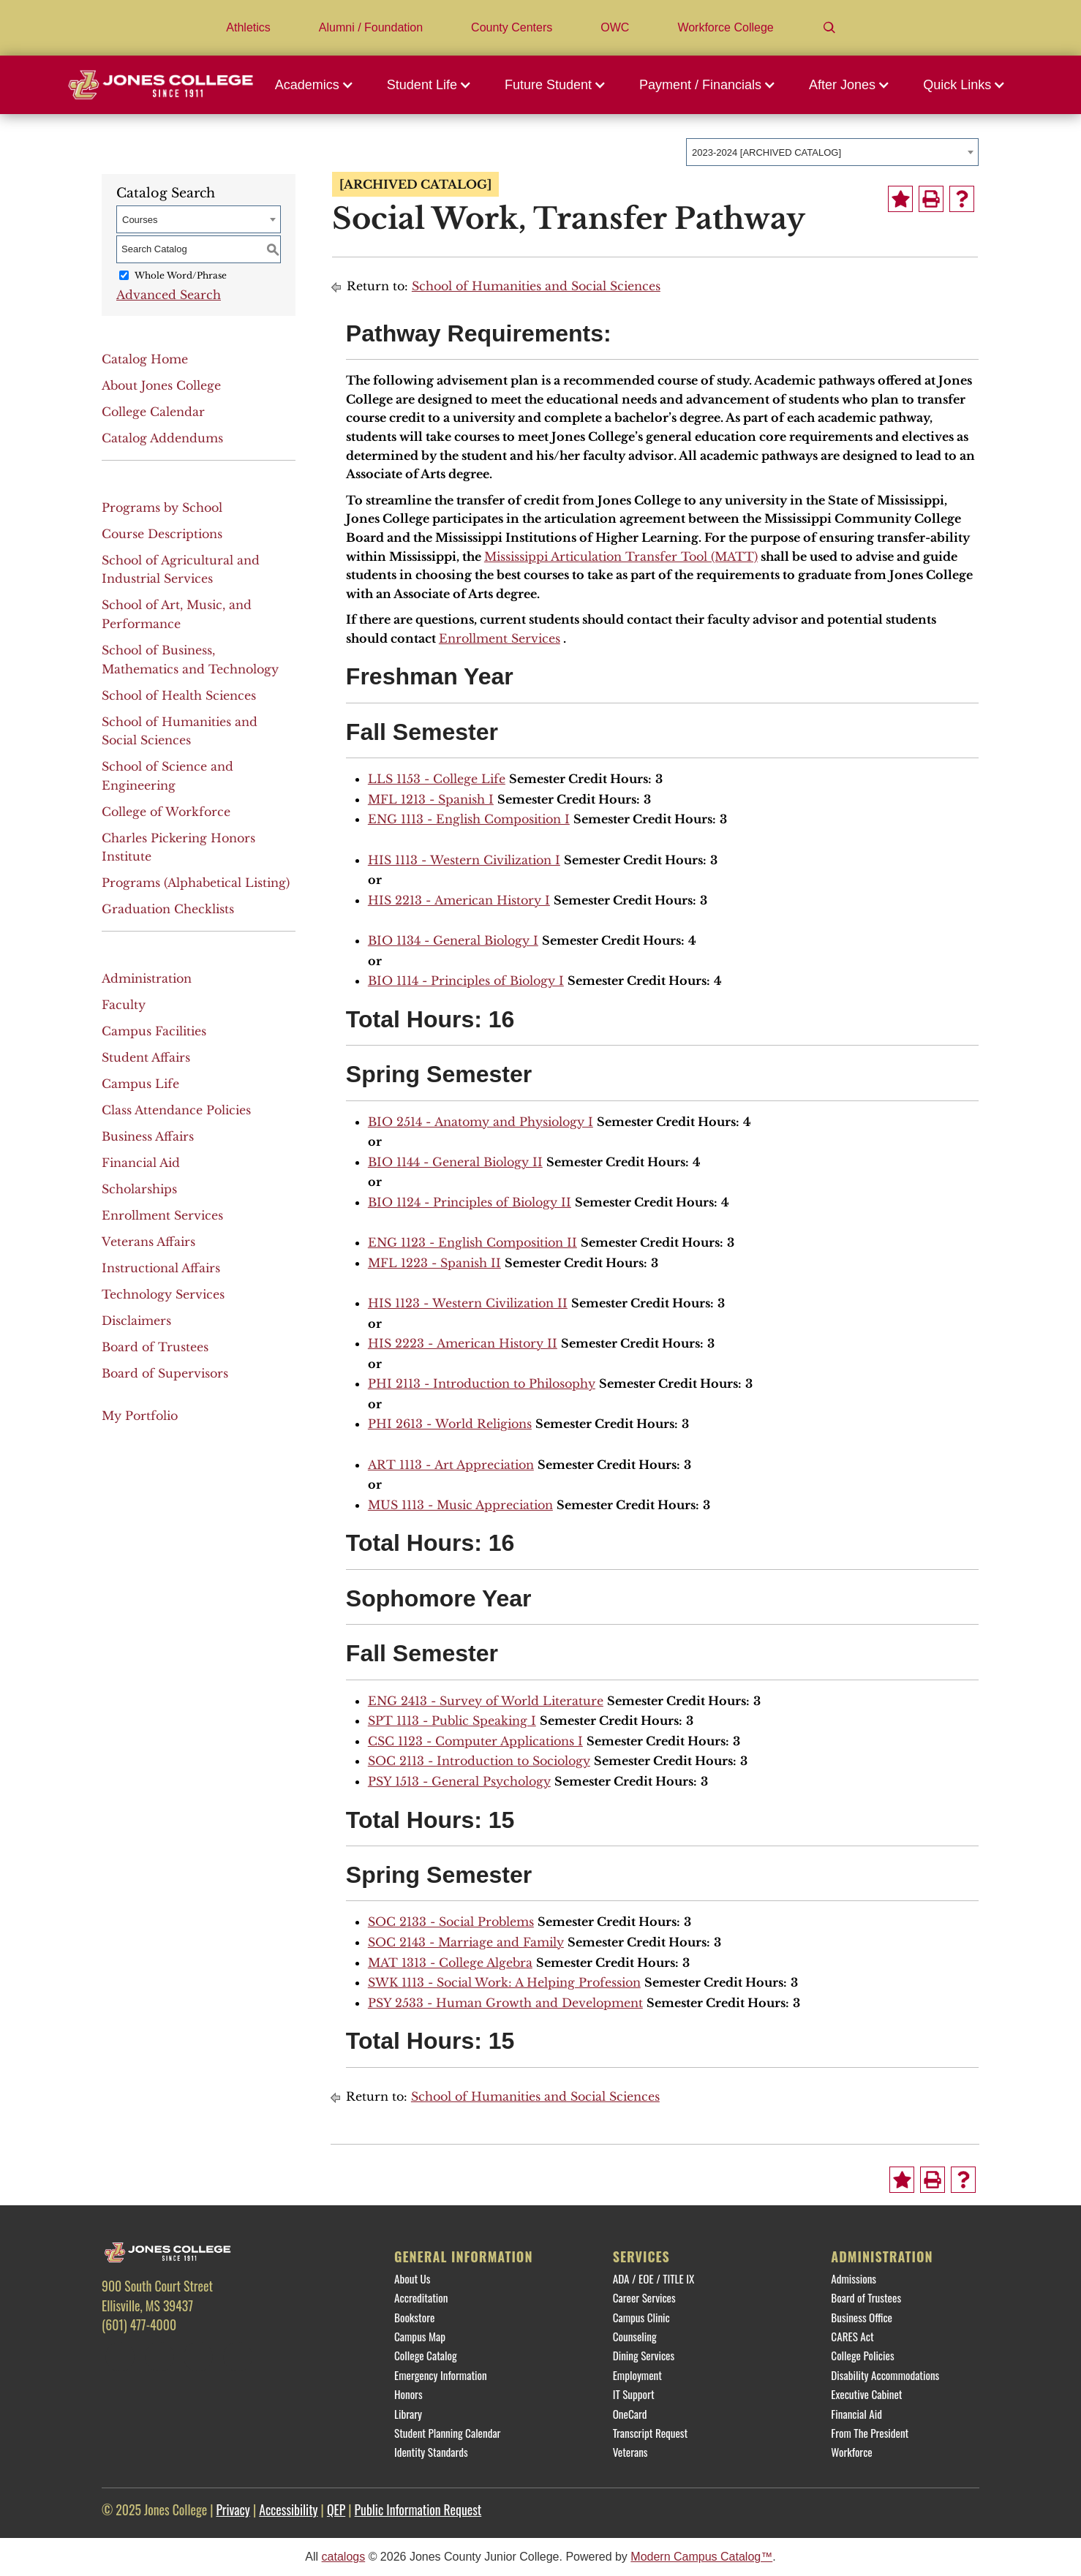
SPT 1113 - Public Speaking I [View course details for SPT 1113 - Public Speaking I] (452, 1720)
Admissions (853, 2278)
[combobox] (832, 152)
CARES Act (852, 2336)
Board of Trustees (155, 1347)
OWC (614, 27)
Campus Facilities (154, 1031)
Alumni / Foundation (371, 27)
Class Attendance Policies (176, 1110)
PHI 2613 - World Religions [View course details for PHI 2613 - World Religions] (450, 1423)
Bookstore (414, 2317)
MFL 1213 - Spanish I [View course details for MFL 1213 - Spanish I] (431, 799)
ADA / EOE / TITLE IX (654, 2278)
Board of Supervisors (165, 1373)
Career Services (644, 2297)
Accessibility (288, 2509)
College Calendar (153, 411)
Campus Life (140, 1083)
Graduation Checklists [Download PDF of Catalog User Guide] (168, 909)
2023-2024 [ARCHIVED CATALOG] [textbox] (766, 152)
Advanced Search (168, 294)
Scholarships (139, 1189)
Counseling (635, 2336)
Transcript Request (650, 2433)
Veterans (630, 2452)
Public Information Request (418, 2509)
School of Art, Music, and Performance (177, 614)
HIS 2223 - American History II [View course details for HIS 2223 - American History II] (462, 1343)
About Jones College (161, 385)
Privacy (232, 2509)
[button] (318, 84)
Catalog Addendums (162, 438)
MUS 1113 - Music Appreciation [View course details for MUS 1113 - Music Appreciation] (460, 1504)
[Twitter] (159, 2356)
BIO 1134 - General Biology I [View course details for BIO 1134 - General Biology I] (453, 940)
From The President (869, 2433)
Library (408, 2414)
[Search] (829, 28)
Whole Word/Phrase (181, 275)
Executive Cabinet (866, 2394)
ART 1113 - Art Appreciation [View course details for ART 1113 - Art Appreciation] (451, 1464)
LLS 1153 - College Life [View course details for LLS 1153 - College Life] (436, 778)
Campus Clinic (641, 2317)
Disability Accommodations (885, 2375)
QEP (336, 2509)
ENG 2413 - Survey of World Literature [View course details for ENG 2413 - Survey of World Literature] (485, 1700)
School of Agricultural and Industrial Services (181, 569)
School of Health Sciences (179, 695)
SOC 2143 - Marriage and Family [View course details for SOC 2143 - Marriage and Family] (466, 1942)
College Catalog (425, 2355)
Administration (147, 978)
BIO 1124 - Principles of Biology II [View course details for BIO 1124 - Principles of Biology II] (469, 1202)
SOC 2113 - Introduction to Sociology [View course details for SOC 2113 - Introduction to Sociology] (479, 1760)
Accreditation (421, 2297)
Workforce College (725, 27)
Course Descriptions (162, 533)
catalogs (344, 2556)
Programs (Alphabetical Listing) (196, 882)
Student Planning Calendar (447, 2433)
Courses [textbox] (139, 219)
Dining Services (644, 2355)
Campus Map (419, 2336)
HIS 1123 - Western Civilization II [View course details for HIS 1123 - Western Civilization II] (468, 1303)
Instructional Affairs (161, 1268)
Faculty (124, 1004)
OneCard (630, 2414)
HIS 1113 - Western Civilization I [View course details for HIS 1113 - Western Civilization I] (464, 860)
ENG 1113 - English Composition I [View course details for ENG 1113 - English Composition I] (469, 819)
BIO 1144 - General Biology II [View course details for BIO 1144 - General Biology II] (455, 1162)
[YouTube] (237, 2356)
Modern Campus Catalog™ (701, 2556)
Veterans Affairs (148, 1241)
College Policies (862, 2355)
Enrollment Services (162, 1215)
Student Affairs (146, 1057)
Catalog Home (145, 359)
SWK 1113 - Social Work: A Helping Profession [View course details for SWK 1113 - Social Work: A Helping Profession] (504, 1982)
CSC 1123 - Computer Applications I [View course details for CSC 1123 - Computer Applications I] (475, 1741)
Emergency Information (440, 2375)
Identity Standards (431, 2452)
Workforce (851, 2452)
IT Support (634, 2394)
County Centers (511, 27)
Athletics (248, 27)
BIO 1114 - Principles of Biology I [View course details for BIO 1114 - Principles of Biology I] (466, 980)
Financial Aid (141, 1162)
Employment (637, 2375)
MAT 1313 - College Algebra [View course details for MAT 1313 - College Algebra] (450, 1962)
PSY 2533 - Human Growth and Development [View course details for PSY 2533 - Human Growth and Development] (505, 2002)
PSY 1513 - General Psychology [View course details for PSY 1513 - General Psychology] (459, 1781)
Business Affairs (148, 1136)
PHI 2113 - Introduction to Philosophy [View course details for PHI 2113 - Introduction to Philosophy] (481, 1383)
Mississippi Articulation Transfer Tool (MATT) (621, 556)
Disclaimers (136, 1320)
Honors (408, 2394)
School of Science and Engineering (167, 776)
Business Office (861, 2317)
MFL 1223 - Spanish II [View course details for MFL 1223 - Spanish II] (434, 1262)
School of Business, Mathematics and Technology (190, 659)
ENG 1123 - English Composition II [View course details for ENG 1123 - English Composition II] (472, 1242)
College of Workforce (166, 811)
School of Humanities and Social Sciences (179, 731)
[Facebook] (120, 2356)
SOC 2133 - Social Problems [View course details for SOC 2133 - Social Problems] (451, 1921)
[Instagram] (198, 2356)
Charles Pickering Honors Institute (178, 847)
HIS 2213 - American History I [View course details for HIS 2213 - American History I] (459, 900)
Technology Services (163, 1294)
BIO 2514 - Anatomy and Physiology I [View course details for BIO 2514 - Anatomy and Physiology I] (480, 1121)
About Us (412, 2278)
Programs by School (162, 507)
